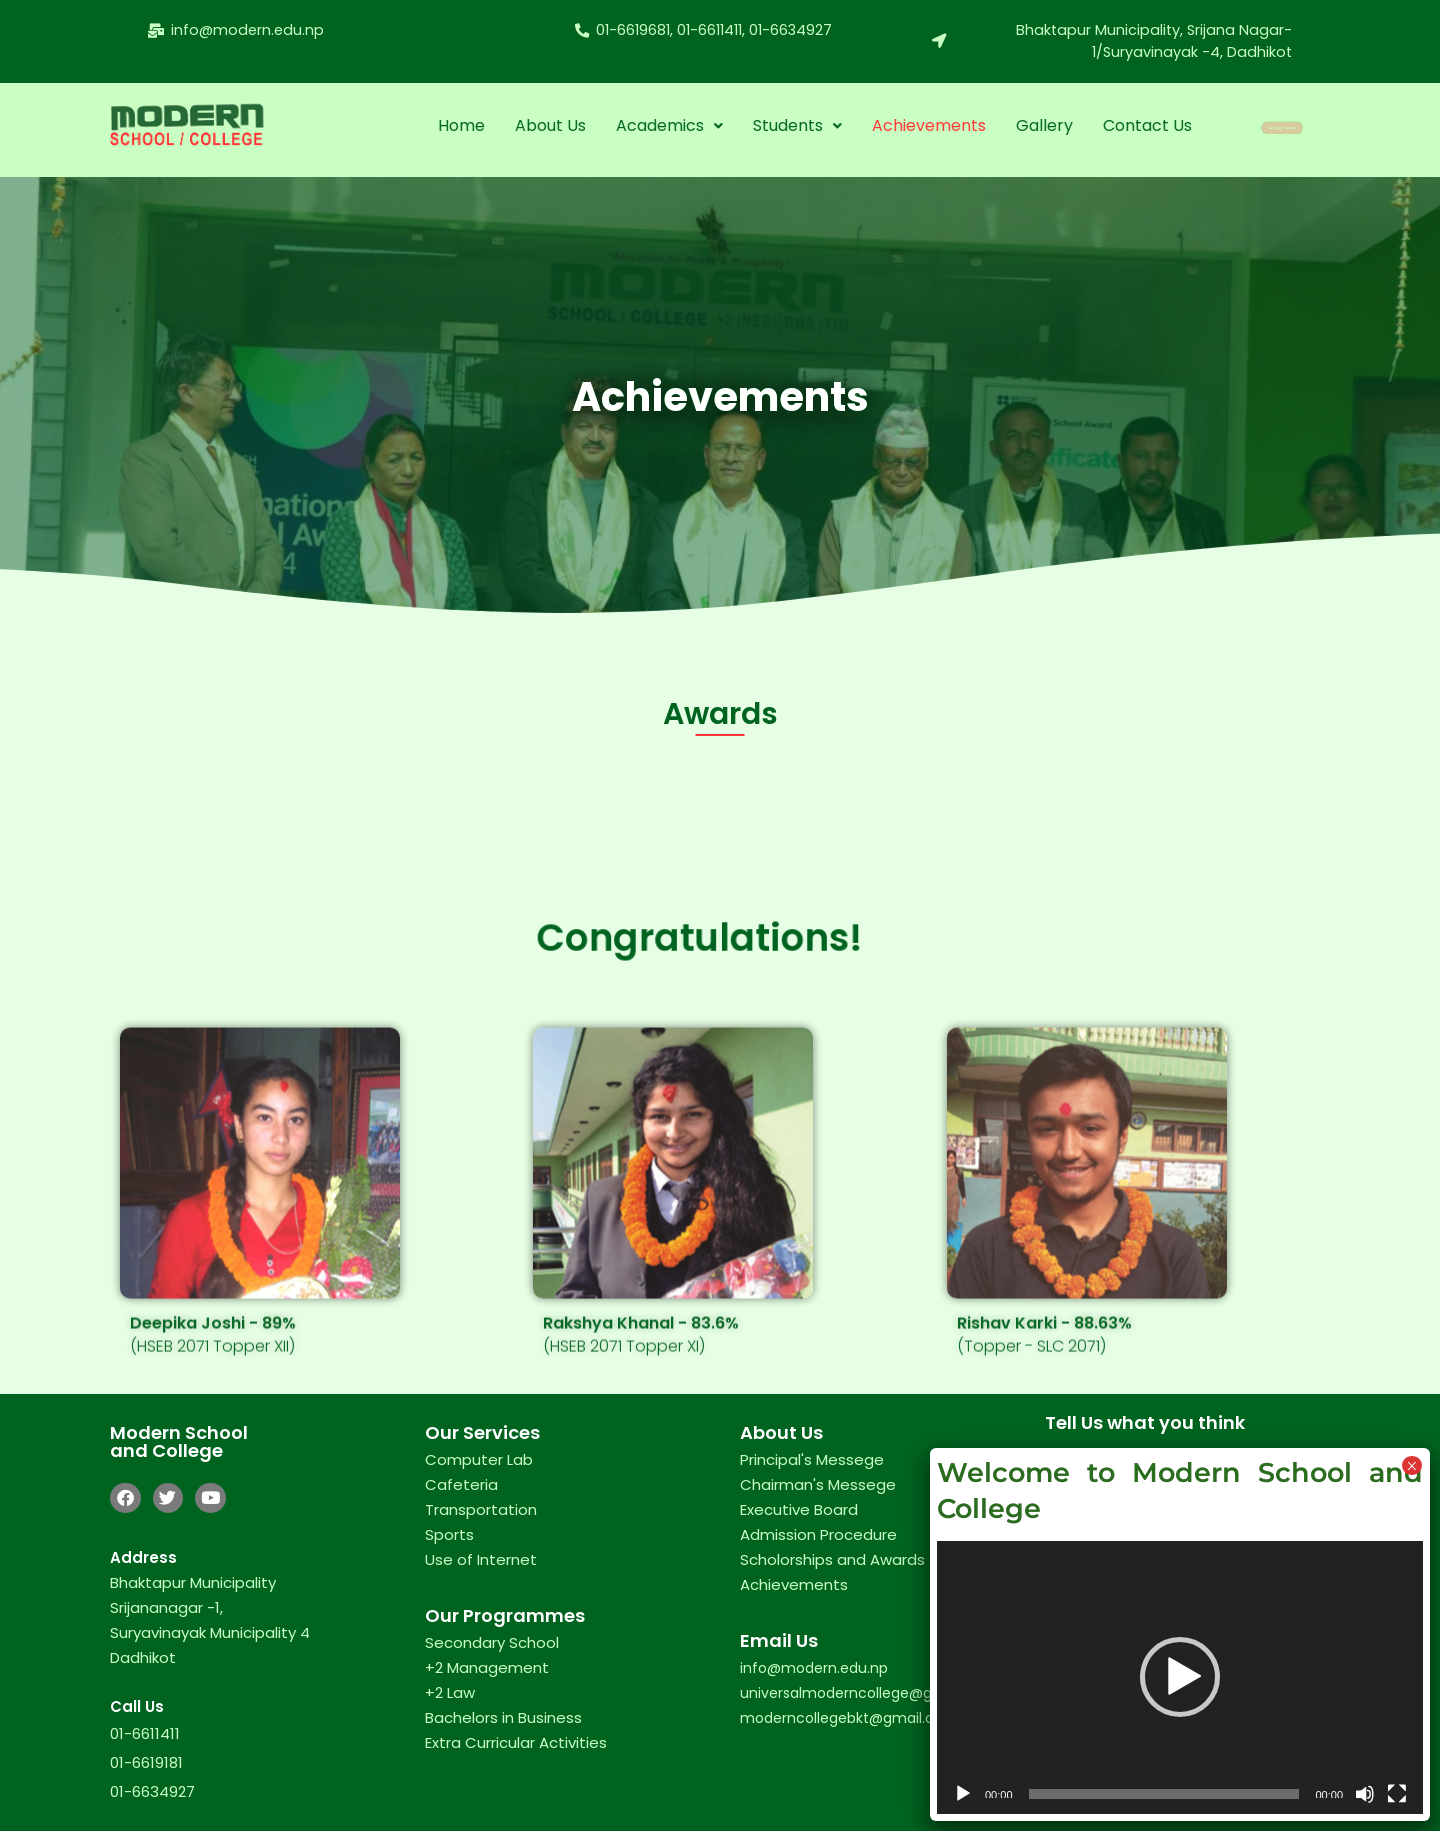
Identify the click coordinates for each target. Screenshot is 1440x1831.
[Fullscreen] (1397, 1794)
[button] (668, 126)
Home (460, 125)
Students (796, 125)
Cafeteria (461, 1484)
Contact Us (1146, 125)
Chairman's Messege (818, 1484)
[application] (1180, 1677)
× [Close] (1411, 1465)
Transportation (481, 1509)
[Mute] (1365, 1794)
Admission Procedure (818, 1534)
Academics (668, 125)
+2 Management (487, 1667)
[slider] (1164, 1794)
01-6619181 (146, 1762)
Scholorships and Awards (832, 1559)
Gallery (1043, 125)
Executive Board (799, 1509)
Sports (449, 1534)
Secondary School (492, 1642)
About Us (549, 125)
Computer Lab (479, 1459)
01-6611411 (145, 1733)
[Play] (963, 1794)
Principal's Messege (812, 1459)
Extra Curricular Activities (516, 1742)
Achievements (928, 125)
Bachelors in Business (503, 1717)
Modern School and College (179, 1441)
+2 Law (450, 1692)
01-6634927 (152, 1791)
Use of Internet (481, 1559)
